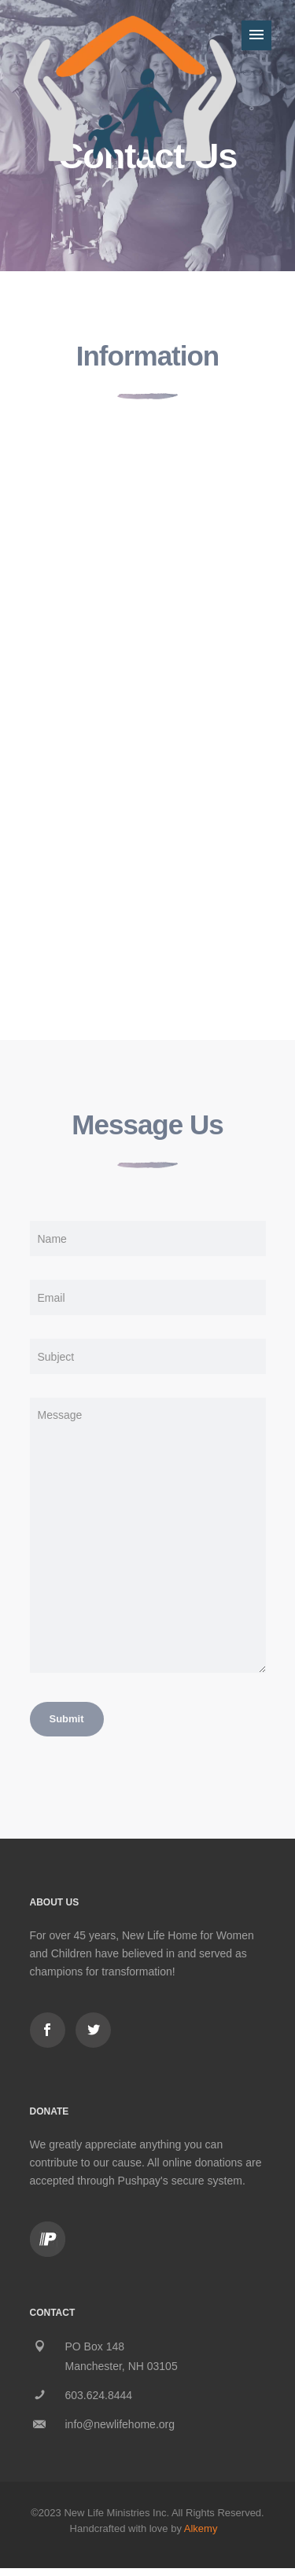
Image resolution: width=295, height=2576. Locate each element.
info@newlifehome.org (120, 2424)
